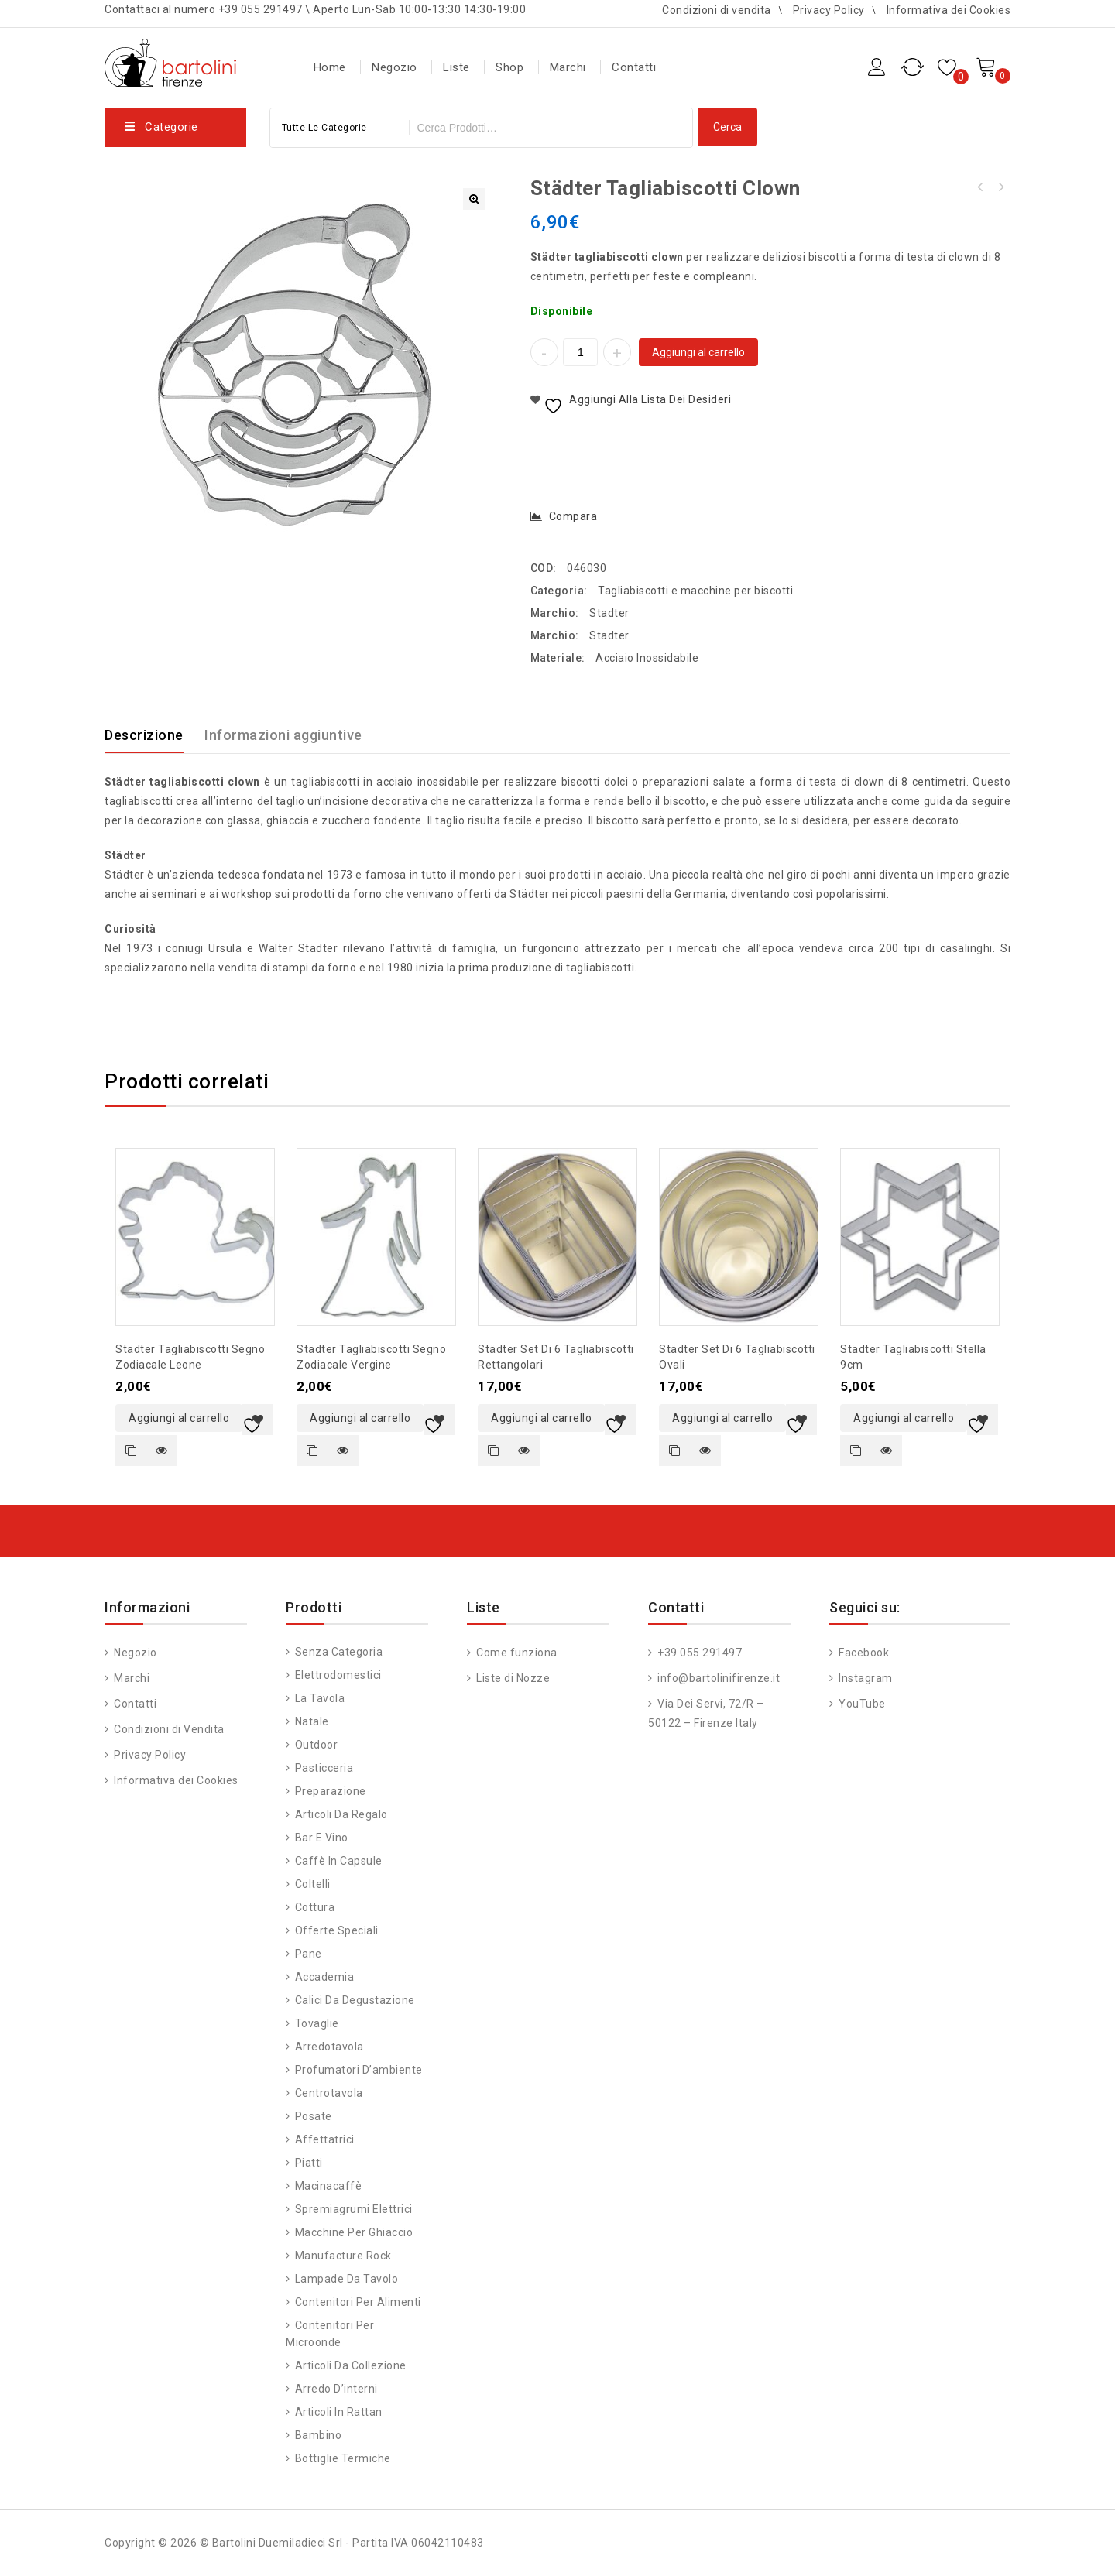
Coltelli (313, 1884)
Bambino (318, 2435)
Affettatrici (325, 2139)
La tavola (320, 1698)
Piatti (309, 2162)
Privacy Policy (829, 10)
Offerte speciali (337, 1930)
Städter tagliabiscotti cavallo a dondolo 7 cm (980, 187)
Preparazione (330, 1791)
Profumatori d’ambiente (359, 2070)
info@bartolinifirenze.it (717, 1678)
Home (330, 67)
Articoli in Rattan (339, 2412)
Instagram (864, 1678)
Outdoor (316, 1744)
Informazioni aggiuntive (283, 735)
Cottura (315, 1907)
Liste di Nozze (512, 1678)
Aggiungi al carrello (698, 352)
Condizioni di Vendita (168, 1729)
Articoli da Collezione (351, 2365)
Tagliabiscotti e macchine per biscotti (695, 590)
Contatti (634, 67)
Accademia (325, 1977)
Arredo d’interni (336, 2388)
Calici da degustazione (355, 2000)
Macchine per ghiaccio (354, 2232)
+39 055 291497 (699, 1652)
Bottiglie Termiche (343, 2458)
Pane (308, 1953)
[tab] (153, 735)
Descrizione (144, 735)
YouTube (861, 1703)
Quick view (161, 1450)
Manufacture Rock (343, 2255)
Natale (312, 1721)
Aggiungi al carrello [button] (179, 1418)
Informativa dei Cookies (949, 10)
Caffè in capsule (339, 1861)
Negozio (394, 67)
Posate (313, 2116)
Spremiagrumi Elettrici (354, 2209)
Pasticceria (324, 1768)
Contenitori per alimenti (358, 2302)
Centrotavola (329, 2093)
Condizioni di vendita (716, 10)
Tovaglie (317, 2023)
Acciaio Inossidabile (646, 658)
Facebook (863, 1652)
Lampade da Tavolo (347, 2279)
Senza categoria (339, 1652)
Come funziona (516, 1652)
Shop (509, 67)
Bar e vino (321, 1837)
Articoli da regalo (341, 1814)
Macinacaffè (328, 2186)
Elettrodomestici (338, 1675)
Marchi (568, 67)
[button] (474, 199)
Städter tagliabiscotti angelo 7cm (1000, 187)
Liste (456, 67)
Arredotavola (329, 2046)
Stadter (609, 613)
